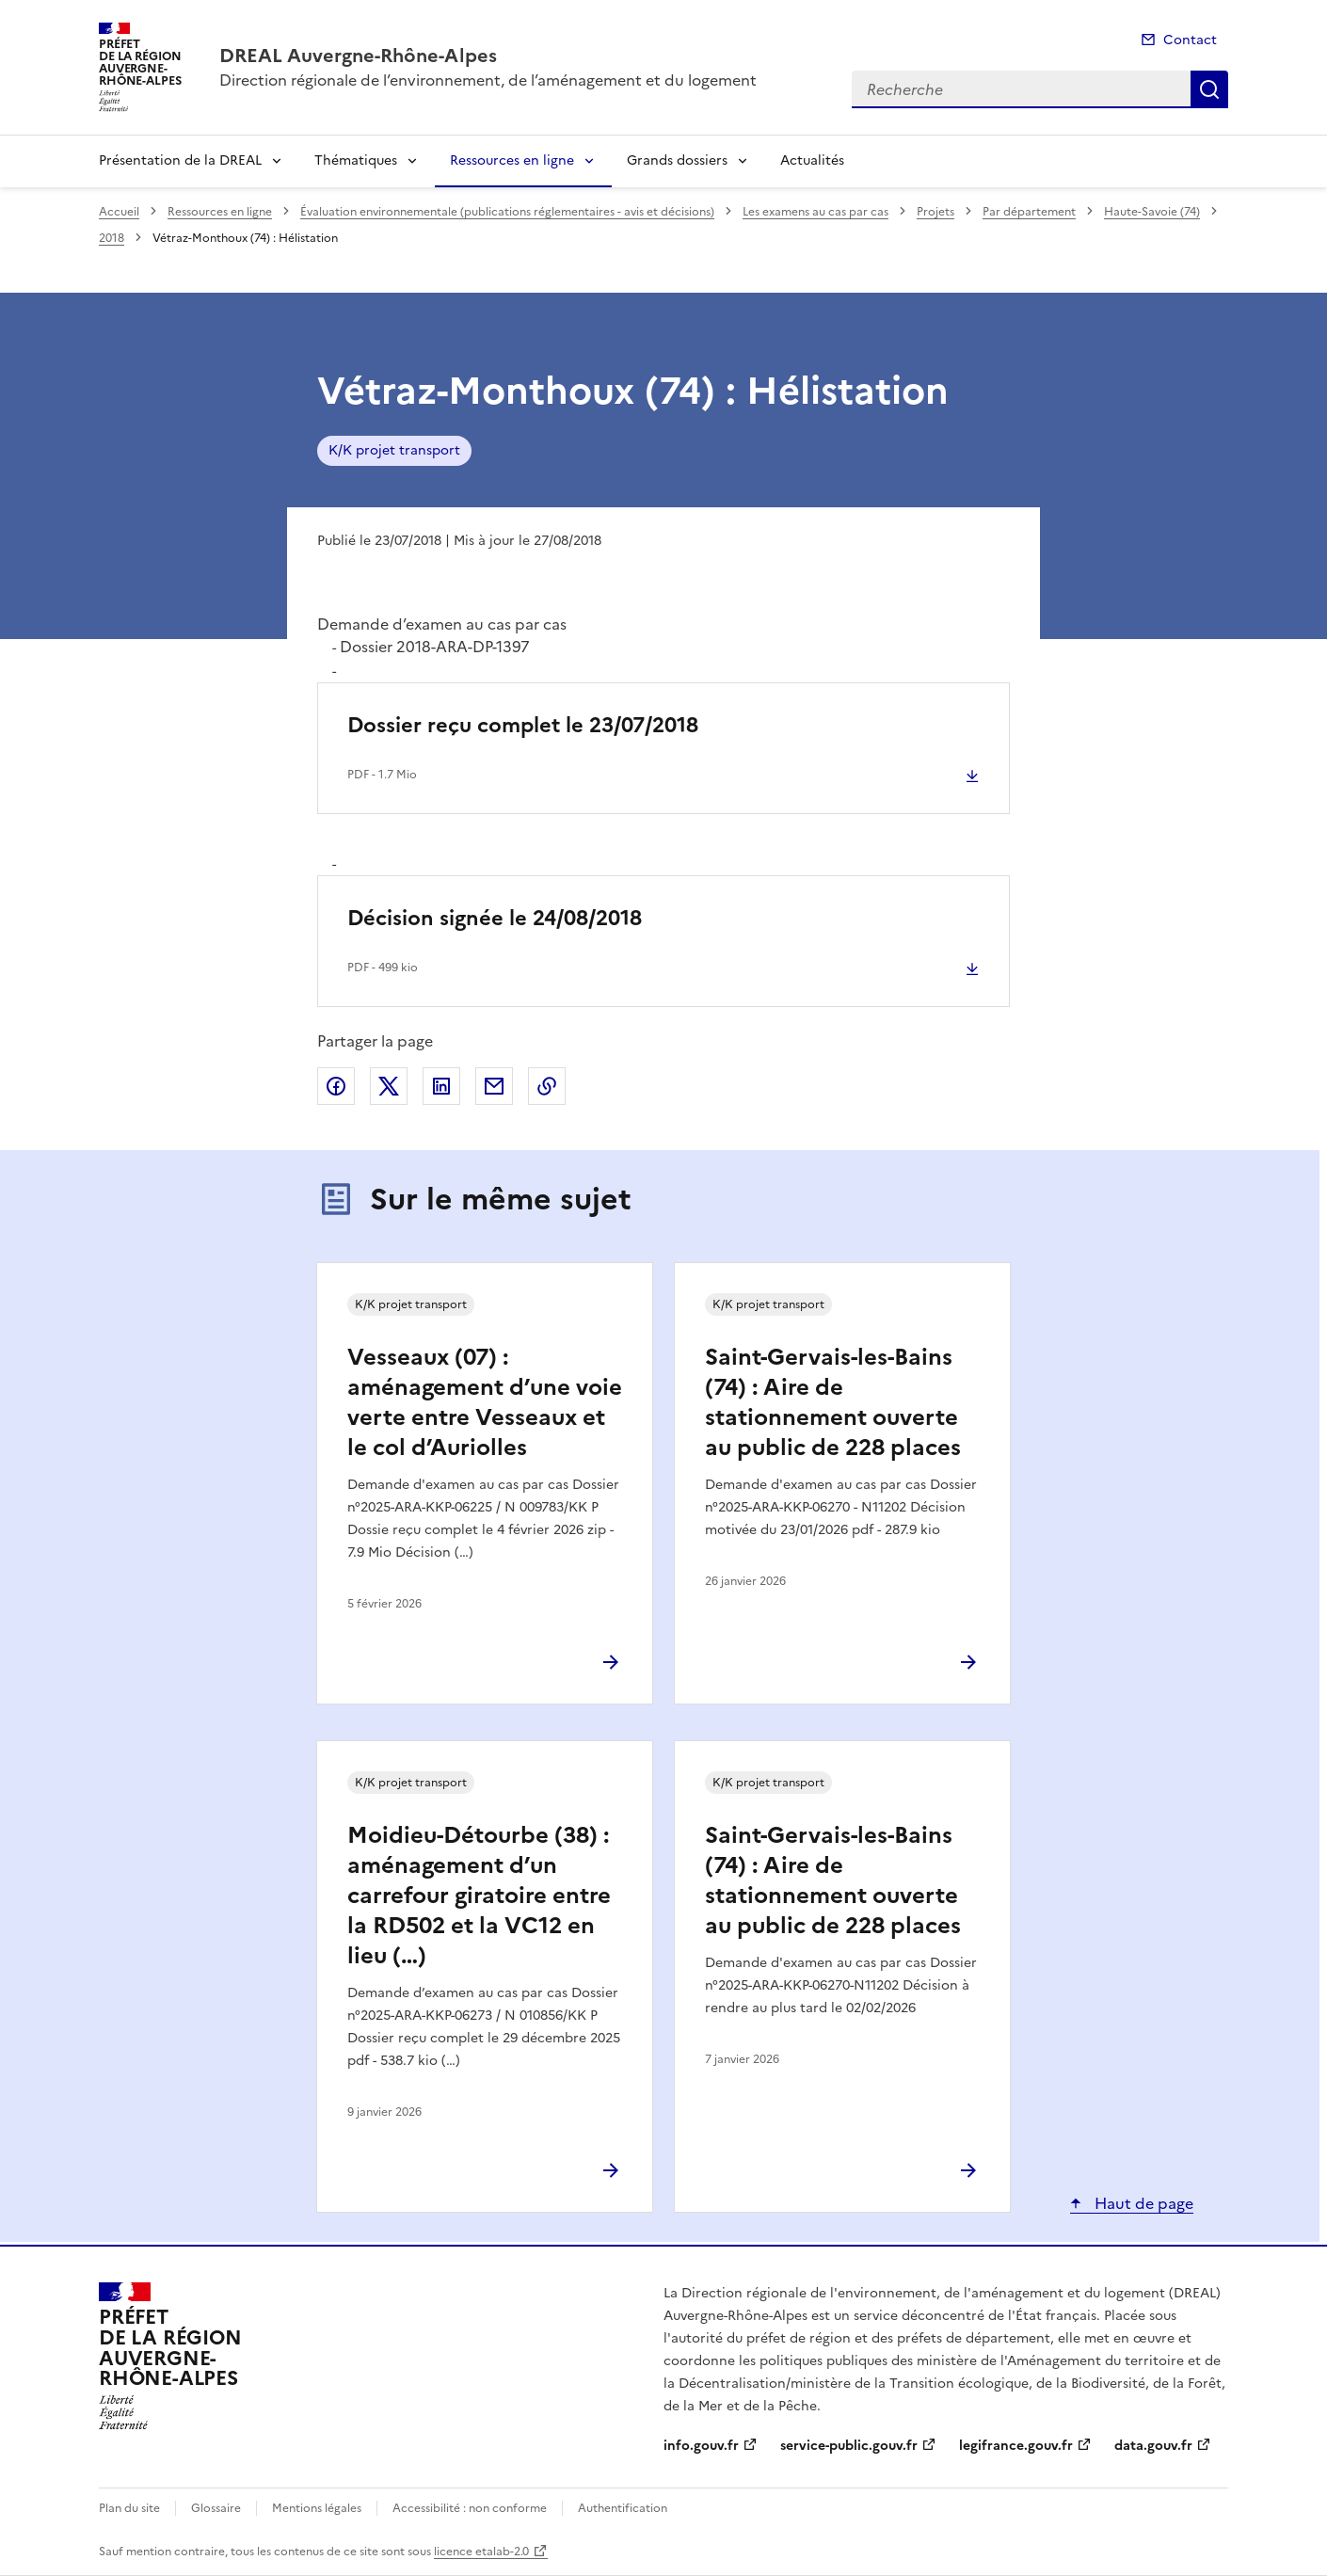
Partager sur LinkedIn (441, 1086)
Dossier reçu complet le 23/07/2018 (522, 725)
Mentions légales (316, 2508)
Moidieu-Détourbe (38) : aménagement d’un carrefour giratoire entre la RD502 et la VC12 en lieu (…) (479, 1895)
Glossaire (216, 2508)
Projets (935, 211)
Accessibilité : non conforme (469, 2508)
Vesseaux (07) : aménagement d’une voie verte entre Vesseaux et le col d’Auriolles (484, 1402)
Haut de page (1142, 2203)
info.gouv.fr (701, 2446)
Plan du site (129, 2508)
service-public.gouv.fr (849, 2446)
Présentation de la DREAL (180, 160)
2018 (111, 238)
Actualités (812, 160)
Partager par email (494, 1086)
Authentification (622, 2508)
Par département (1029, 211)
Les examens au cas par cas (815, 211)
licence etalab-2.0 (481, 2551)
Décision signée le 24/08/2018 (494, 918)
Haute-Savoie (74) (1152, 211)
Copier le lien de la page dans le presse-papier (547, 1086)
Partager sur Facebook (336, 1086)
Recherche (1209, 89)
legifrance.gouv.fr (1016, 2446)
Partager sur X (389, 1086)
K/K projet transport (394, 450)
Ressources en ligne (512, 160)
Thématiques (355, 160)
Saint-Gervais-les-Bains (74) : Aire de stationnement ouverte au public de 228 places (833, 1402)
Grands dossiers (677, 160)
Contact (1190, 40)
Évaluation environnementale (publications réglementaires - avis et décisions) (507, 211)
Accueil (119, 211)
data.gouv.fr (1153, 2446)
